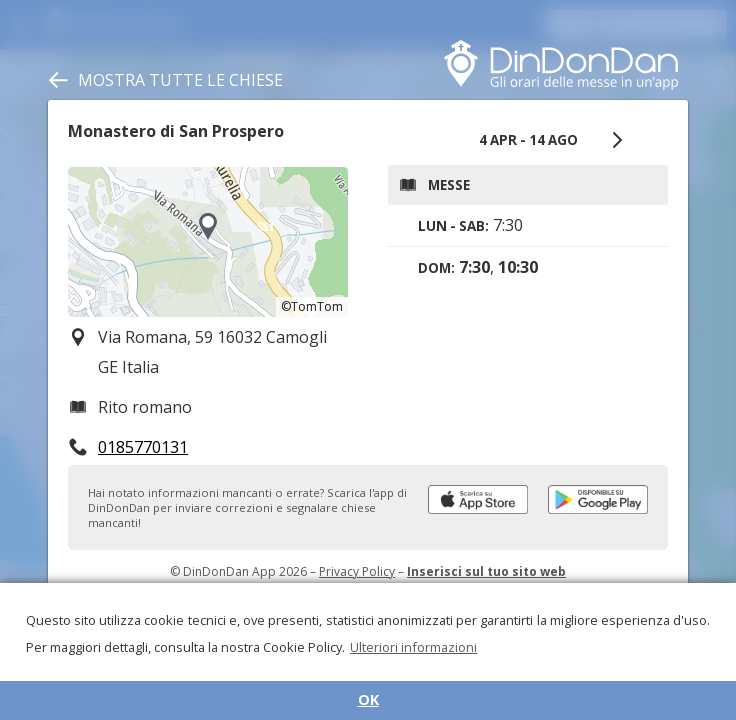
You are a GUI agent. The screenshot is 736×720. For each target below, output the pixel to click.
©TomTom (312, 306)
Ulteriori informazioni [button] (413, 647)
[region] (208, 242)
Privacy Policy (357, 571)
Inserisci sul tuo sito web (486, 571)
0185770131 (143, 447)
